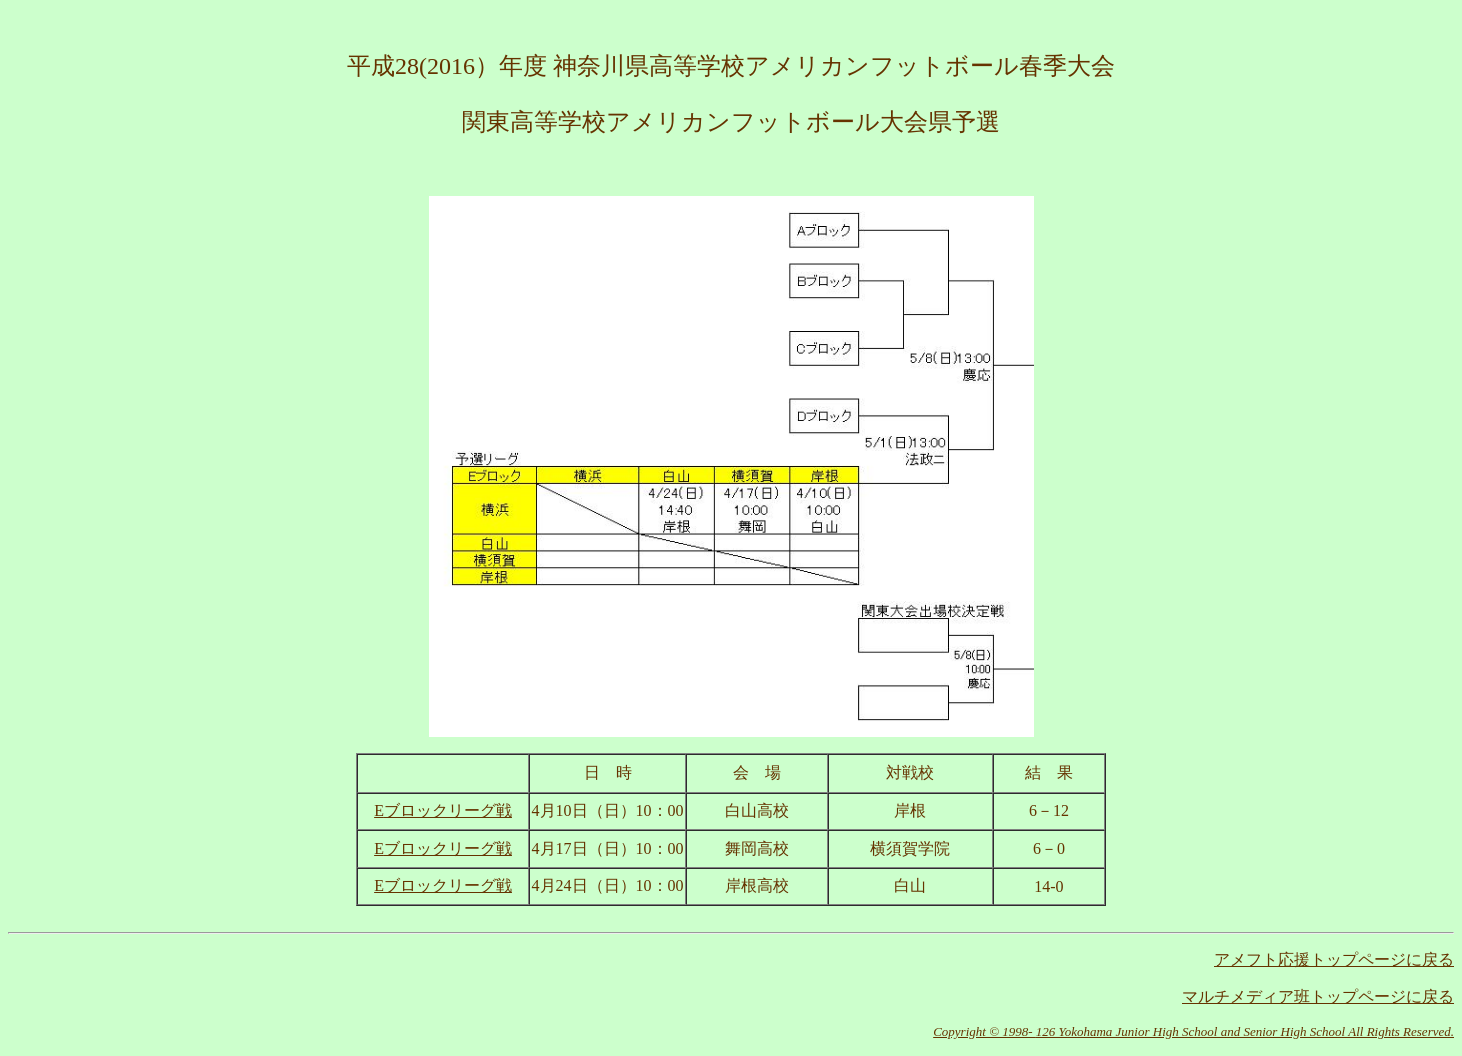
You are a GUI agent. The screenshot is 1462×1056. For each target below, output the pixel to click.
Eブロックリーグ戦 (443, 885)
